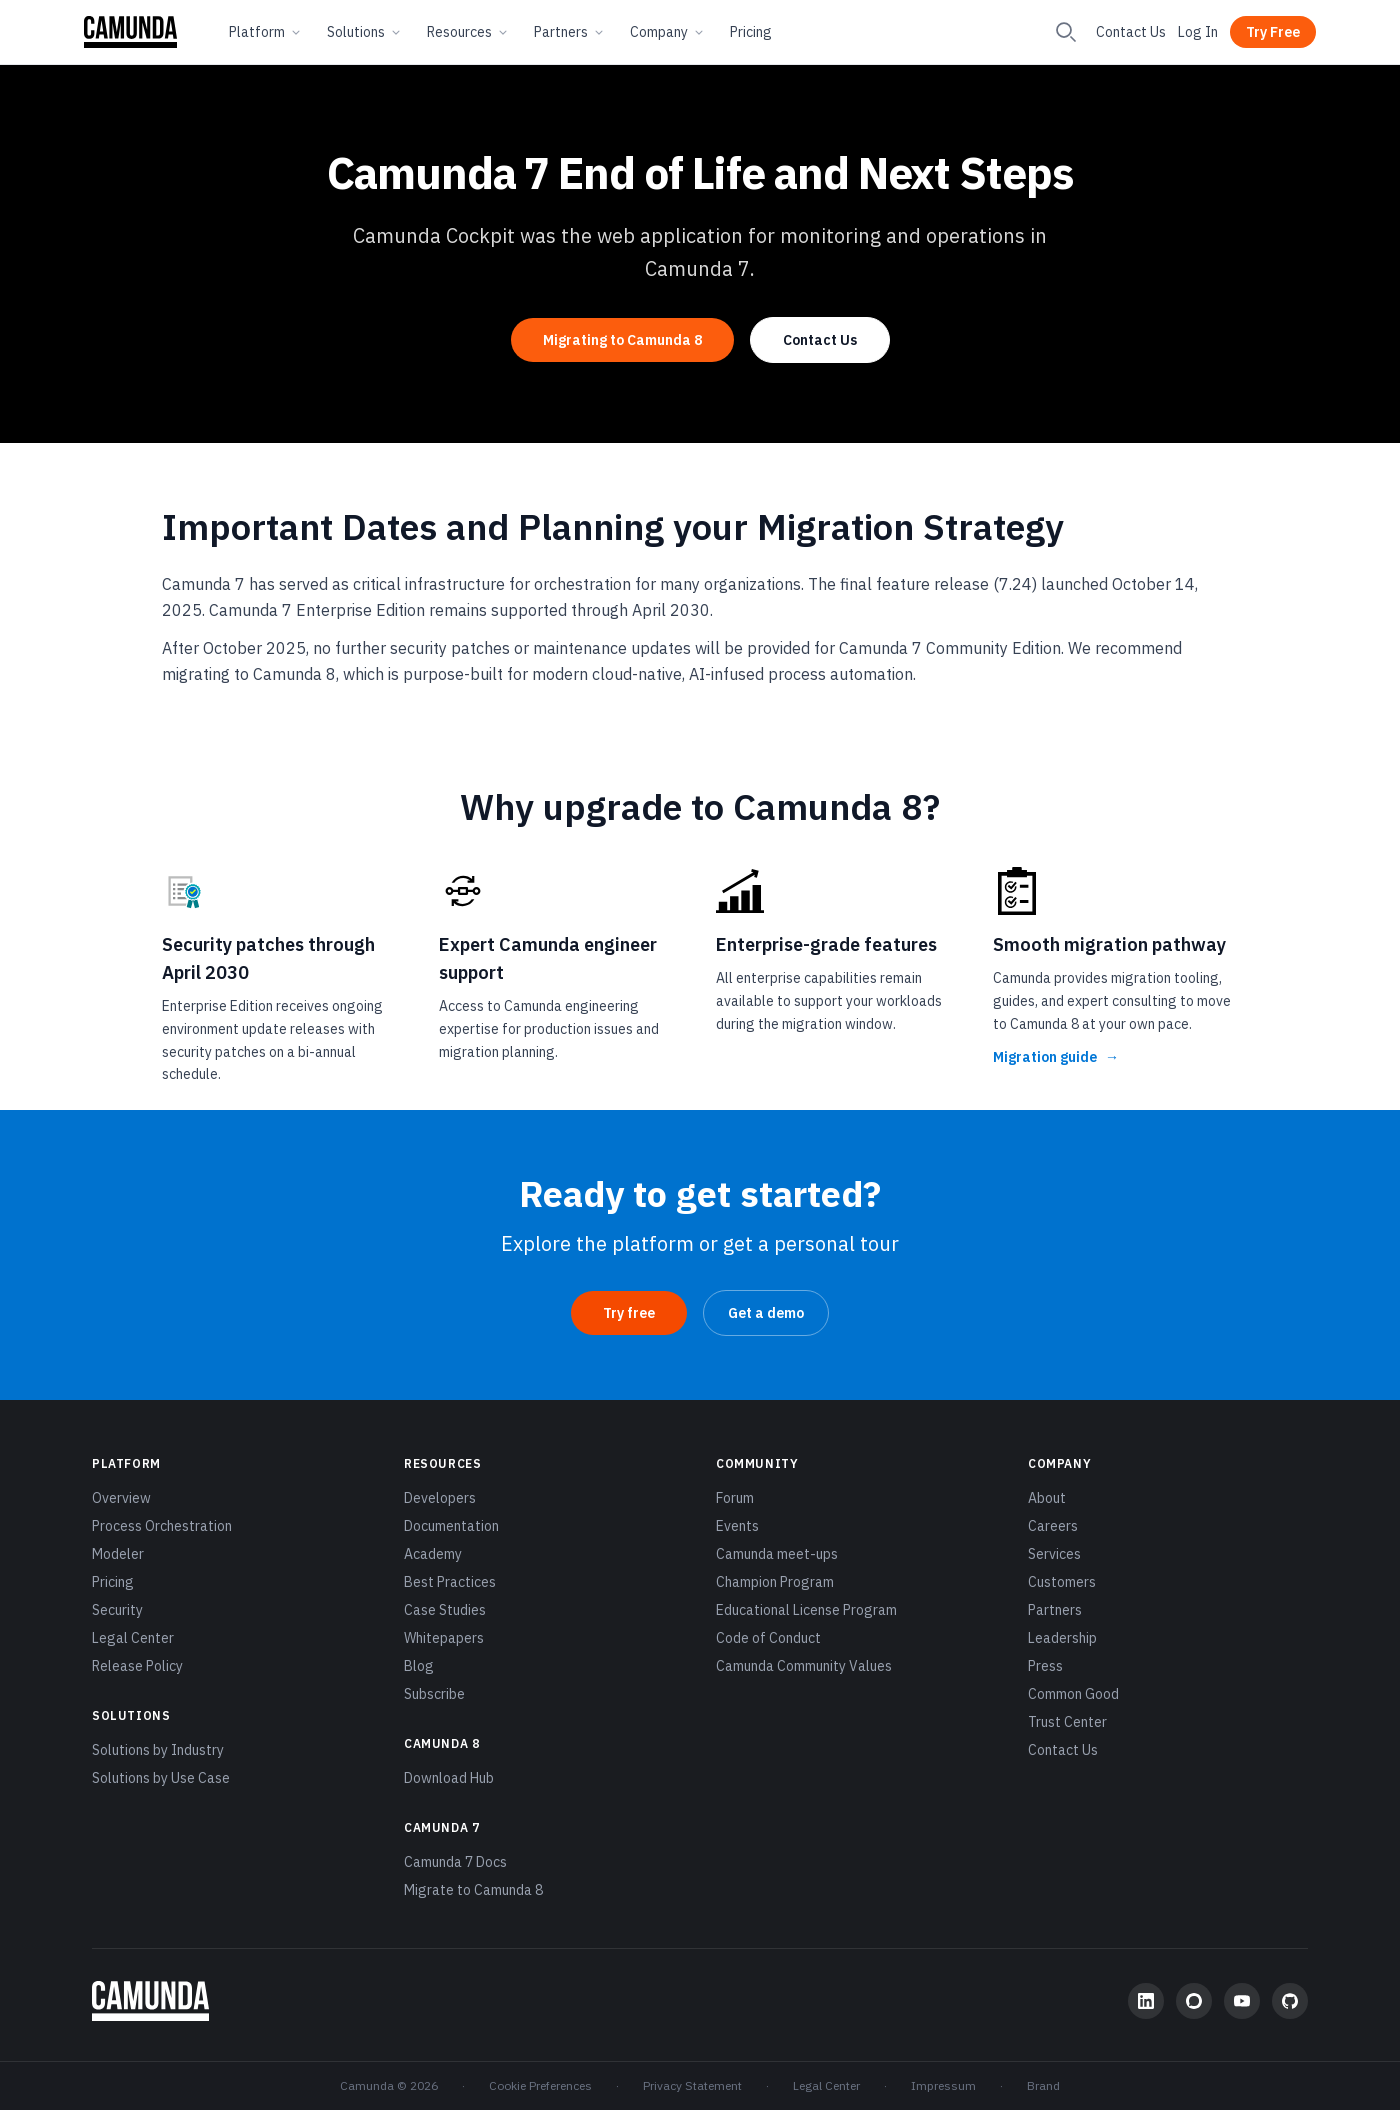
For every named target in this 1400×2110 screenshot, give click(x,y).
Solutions (365, 32)
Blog (419, 1666)
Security (117, 1610)
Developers (440, 1498)
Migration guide (1056, 1057)
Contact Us (1131, 32)
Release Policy (137, 1666)
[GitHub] (1290, 2001)
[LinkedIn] (1146, 2001)
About (1047, 1498)
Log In (1198, 32)
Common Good (1073, 1694)
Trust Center (1067, 1722)
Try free (629, 1313)
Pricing (751, 32)
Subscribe (434, 1694)
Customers (1062, 1582)
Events (737, 1526)
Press (1045, 1666)
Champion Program (775, 1582)
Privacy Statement (692, 2085)
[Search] (1066, 32)
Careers (1053, 1526)
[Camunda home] (130, 32)
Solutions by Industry (158, 1750)
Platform (266, 32)
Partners (570, 32)
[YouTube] (1242, 2001)
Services (1054, 1554)
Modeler (118, 1554)
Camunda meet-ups (777, 1554)
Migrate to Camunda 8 (473, 1890)
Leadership (1062, 1638)
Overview (121, 1498)
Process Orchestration (162, 1526)
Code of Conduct (768, 1638)
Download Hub (449, 1778)
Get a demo (766, 1313)
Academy (433, 1554)
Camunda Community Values (804, 1666)
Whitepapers (444, 1638)
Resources (468, 32)
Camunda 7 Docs (455, 1862)
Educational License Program (806, 1610)
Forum (735, 1498)
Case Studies (445, 1610)
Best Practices (450, 1582)
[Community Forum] (1194, 2001)
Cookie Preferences (540, 2085)
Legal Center (133, 1638)
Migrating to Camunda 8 (622, 340)
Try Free (1273, 32)
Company (668, 32)
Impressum (943, 2085)
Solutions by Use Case (161, 1778)
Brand (1043, 2085)
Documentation (451, 1526)
